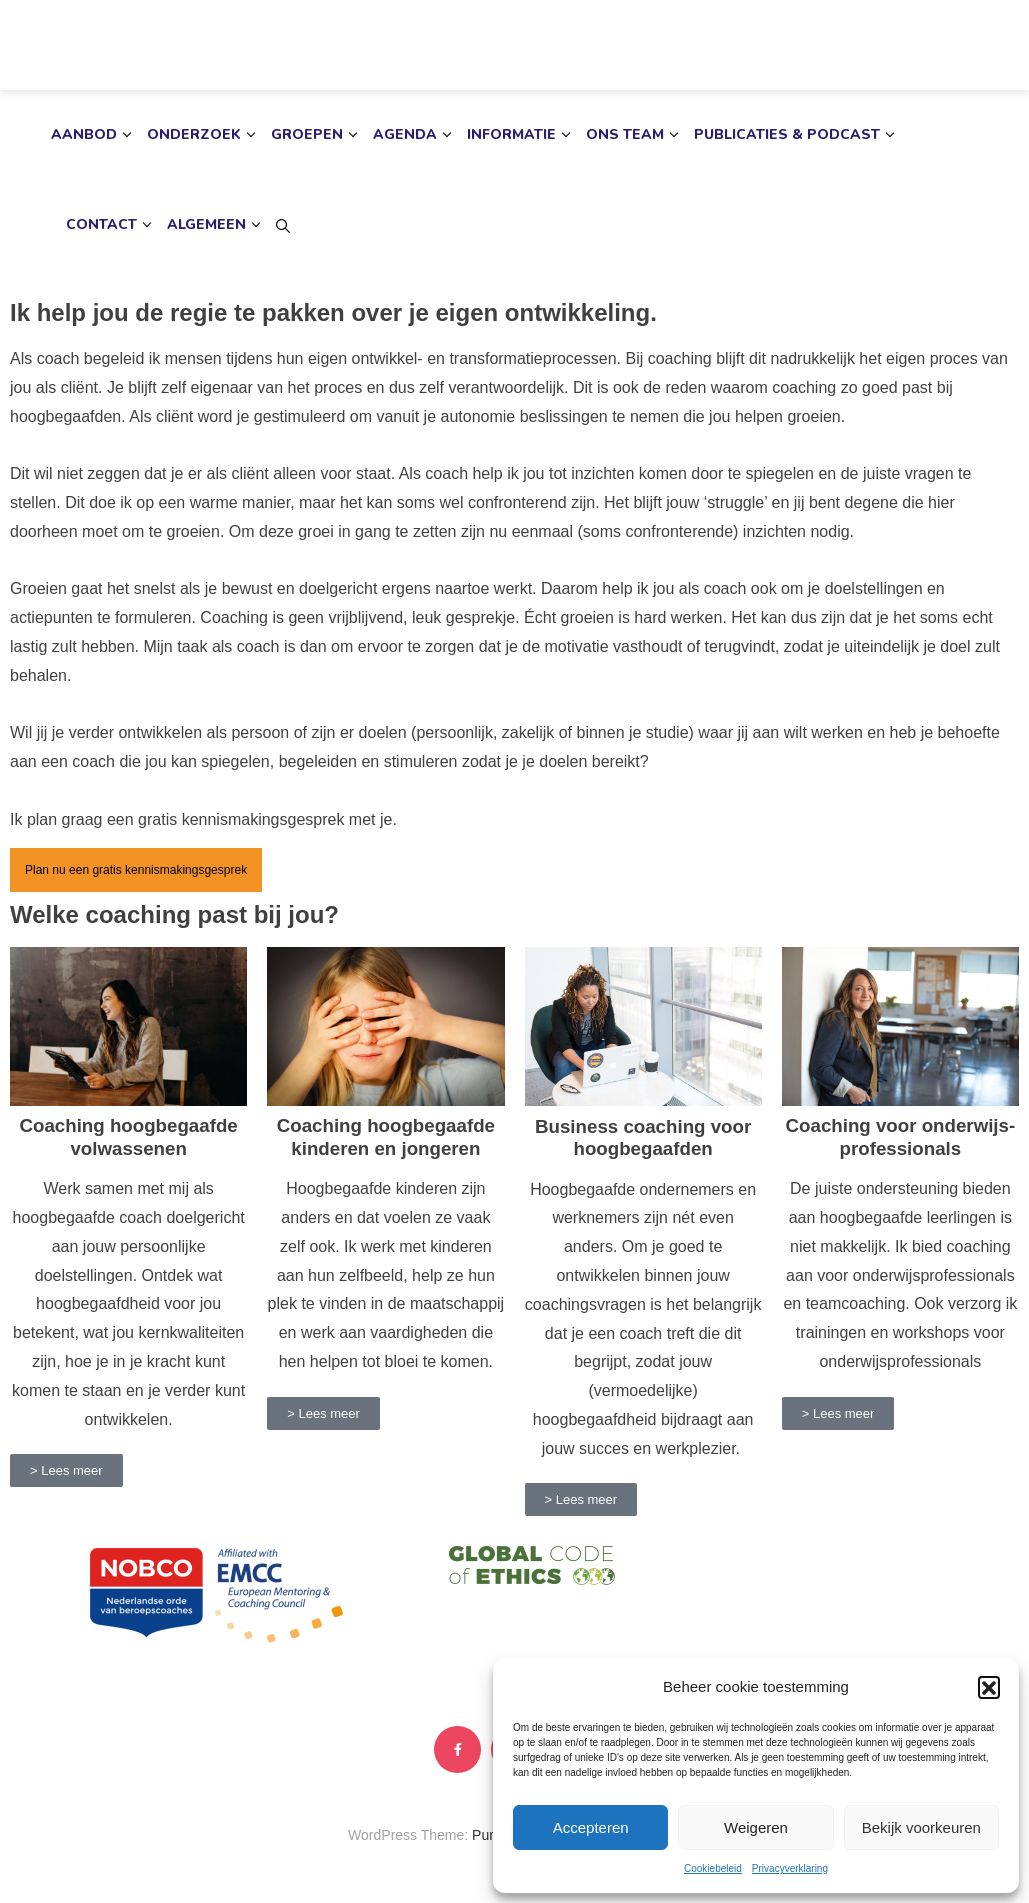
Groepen (307, 134)
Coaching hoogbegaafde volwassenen (129, 1136)
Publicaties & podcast (787, 134)
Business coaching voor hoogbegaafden (643, 1137)
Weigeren (756, 1827)
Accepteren (591, 1827)
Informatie (511, 134)
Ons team (625, 134)
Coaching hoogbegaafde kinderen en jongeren (386, 1136)
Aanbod (84, 134)
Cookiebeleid (713, 1868)
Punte (490, 1835)
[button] (989, 1687)
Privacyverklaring (790, 1868)
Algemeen (206, 224)
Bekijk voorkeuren (921, 1827)
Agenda (405, 134)
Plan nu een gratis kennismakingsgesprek (136, 870)
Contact (101, 224)
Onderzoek (194, 134)
